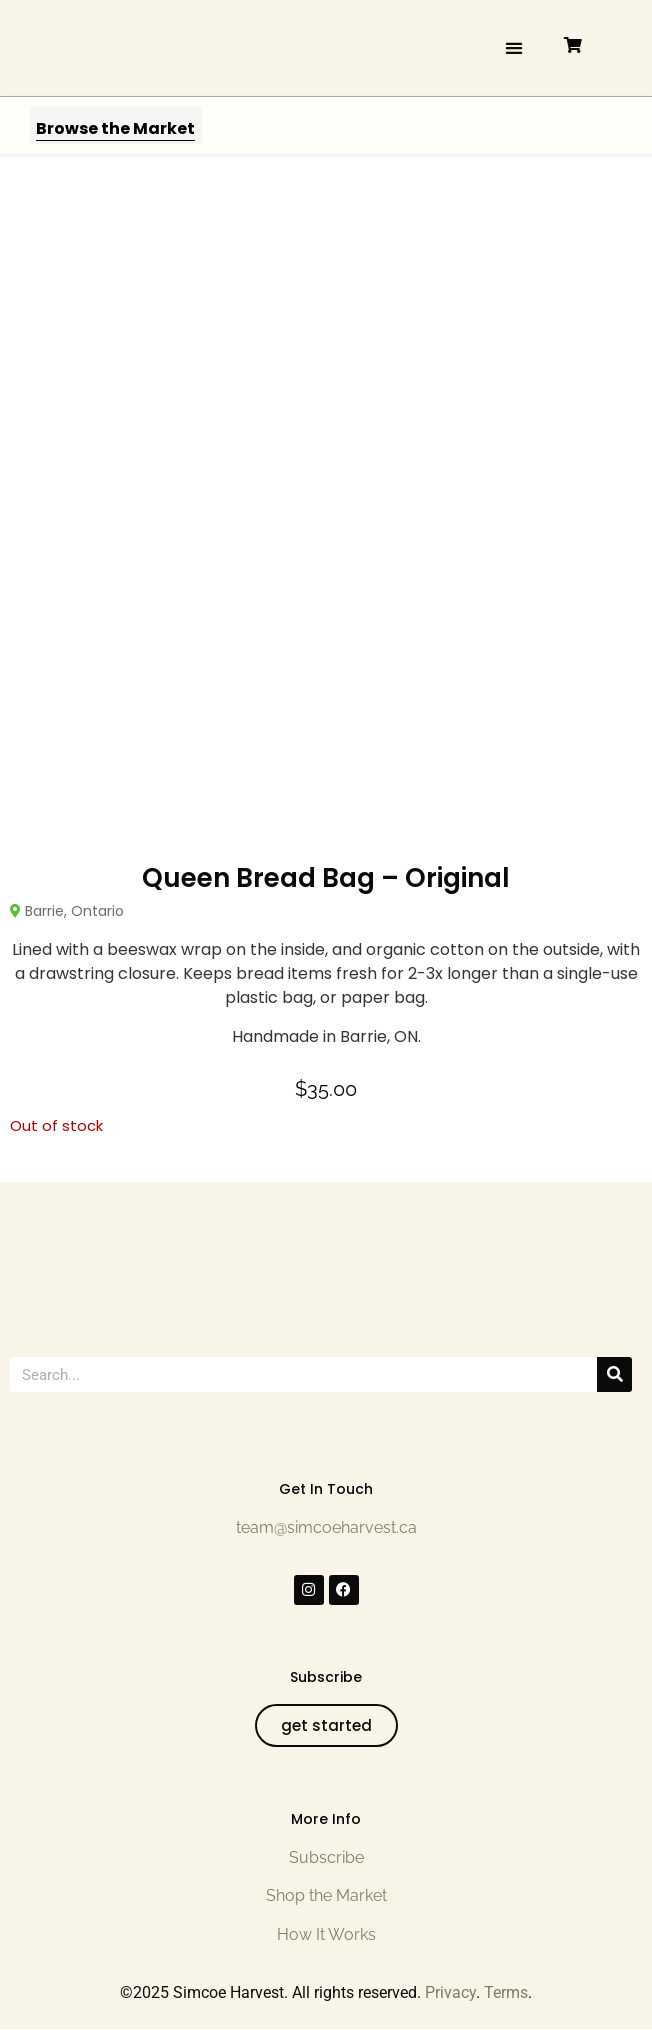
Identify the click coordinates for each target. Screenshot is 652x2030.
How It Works (326, 1934)
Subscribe (326, 1857)
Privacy (450, 1992)
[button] (513, 47)
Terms (506, 1992)
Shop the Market (326, 1895)
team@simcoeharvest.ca (326, 1527)
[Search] (614, 1374)
